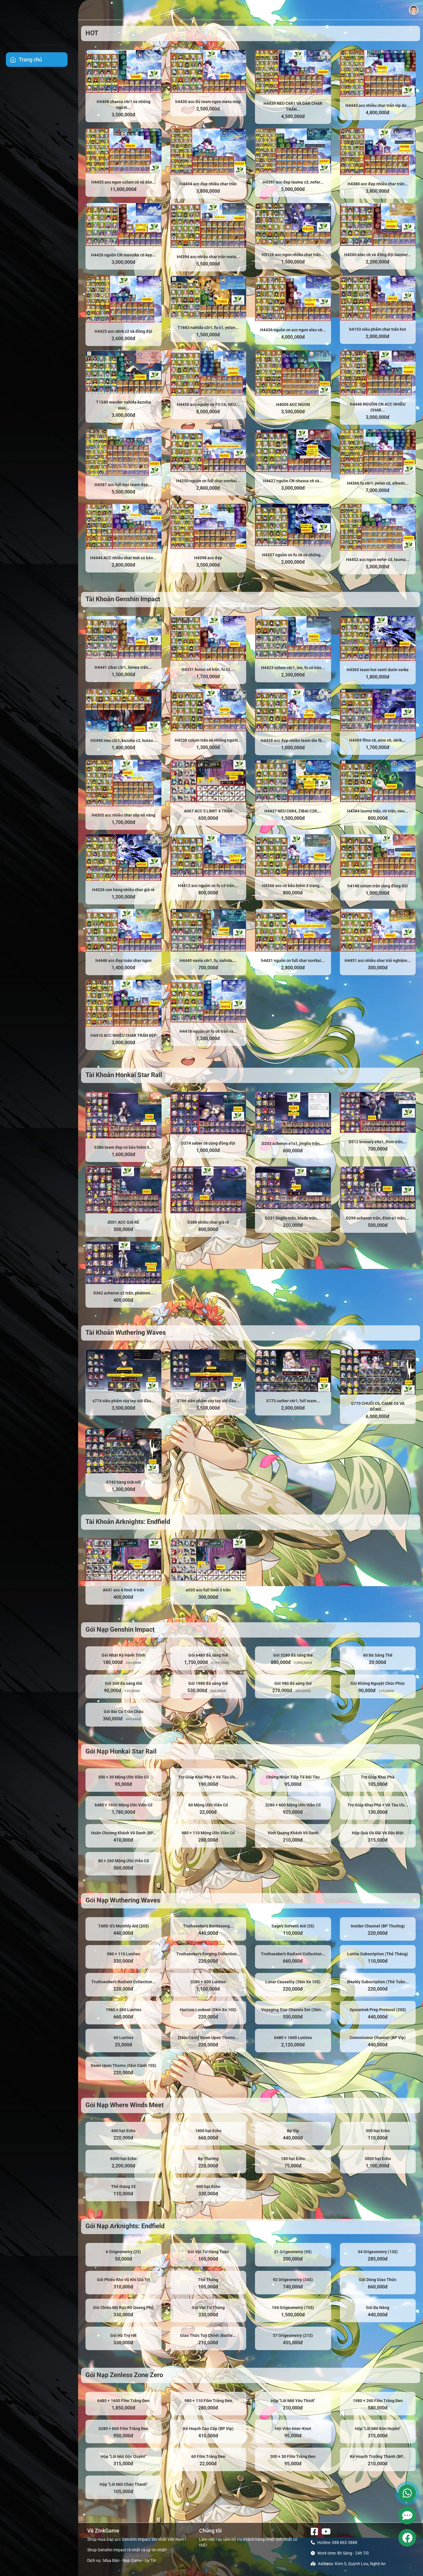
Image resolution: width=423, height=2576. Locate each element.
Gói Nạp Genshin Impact (120, 1629)
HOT (91, 33)
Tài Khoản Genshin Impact (122, 599)
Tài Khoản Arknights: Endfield (127, 1521)
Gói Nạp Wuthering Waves (122, 1900)
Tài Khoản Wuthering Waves (125, 1332)
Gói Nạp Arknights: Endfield (124, 2226)
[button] (413, 10)
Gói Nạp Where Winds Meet (124, 2105)
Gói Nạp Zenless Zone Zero (124, 2375)
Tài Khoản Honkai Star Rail (123, 1075)
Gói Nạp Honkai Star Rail (121, 1751)
